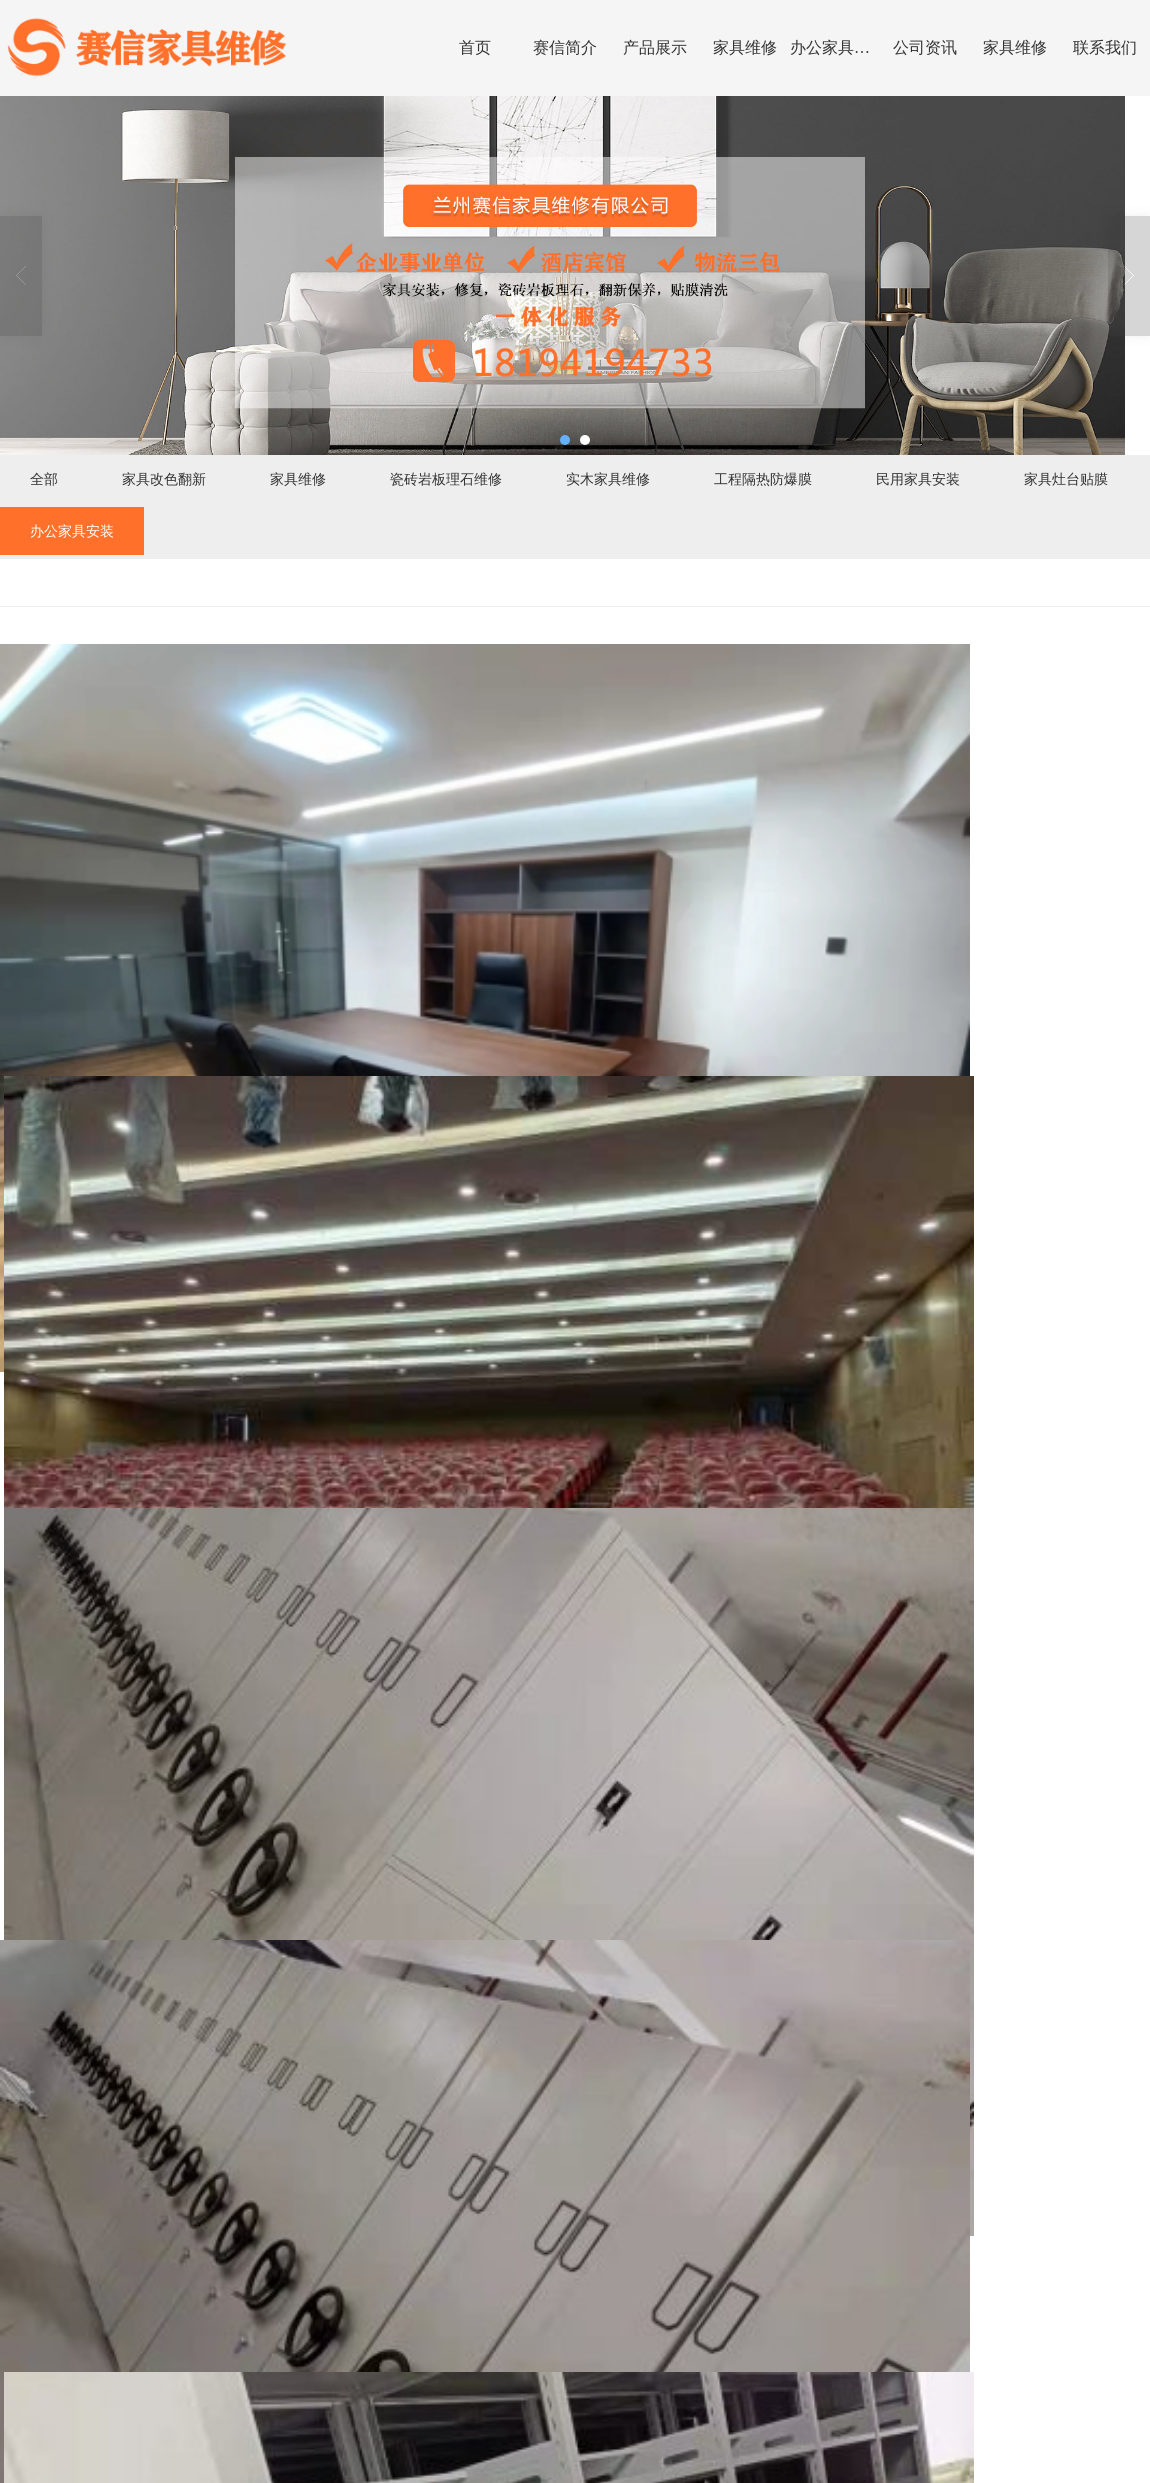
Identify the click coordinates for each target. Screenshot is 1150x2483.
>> (94, 2409)
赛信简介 (565, 47)
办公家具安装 (835, 47)
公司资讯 (925, 47)
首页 (475, 47)
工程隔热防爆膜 (763, 479)
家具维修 (745, 47)
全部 (44, 479)
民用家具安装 (918, 479)
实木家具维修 (608, 479)
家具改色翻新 (164, 479)
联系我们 (1105, 47)
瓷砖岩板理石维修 (446, 479)
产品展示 (655, 47)
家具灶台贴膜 (1066, 479)
